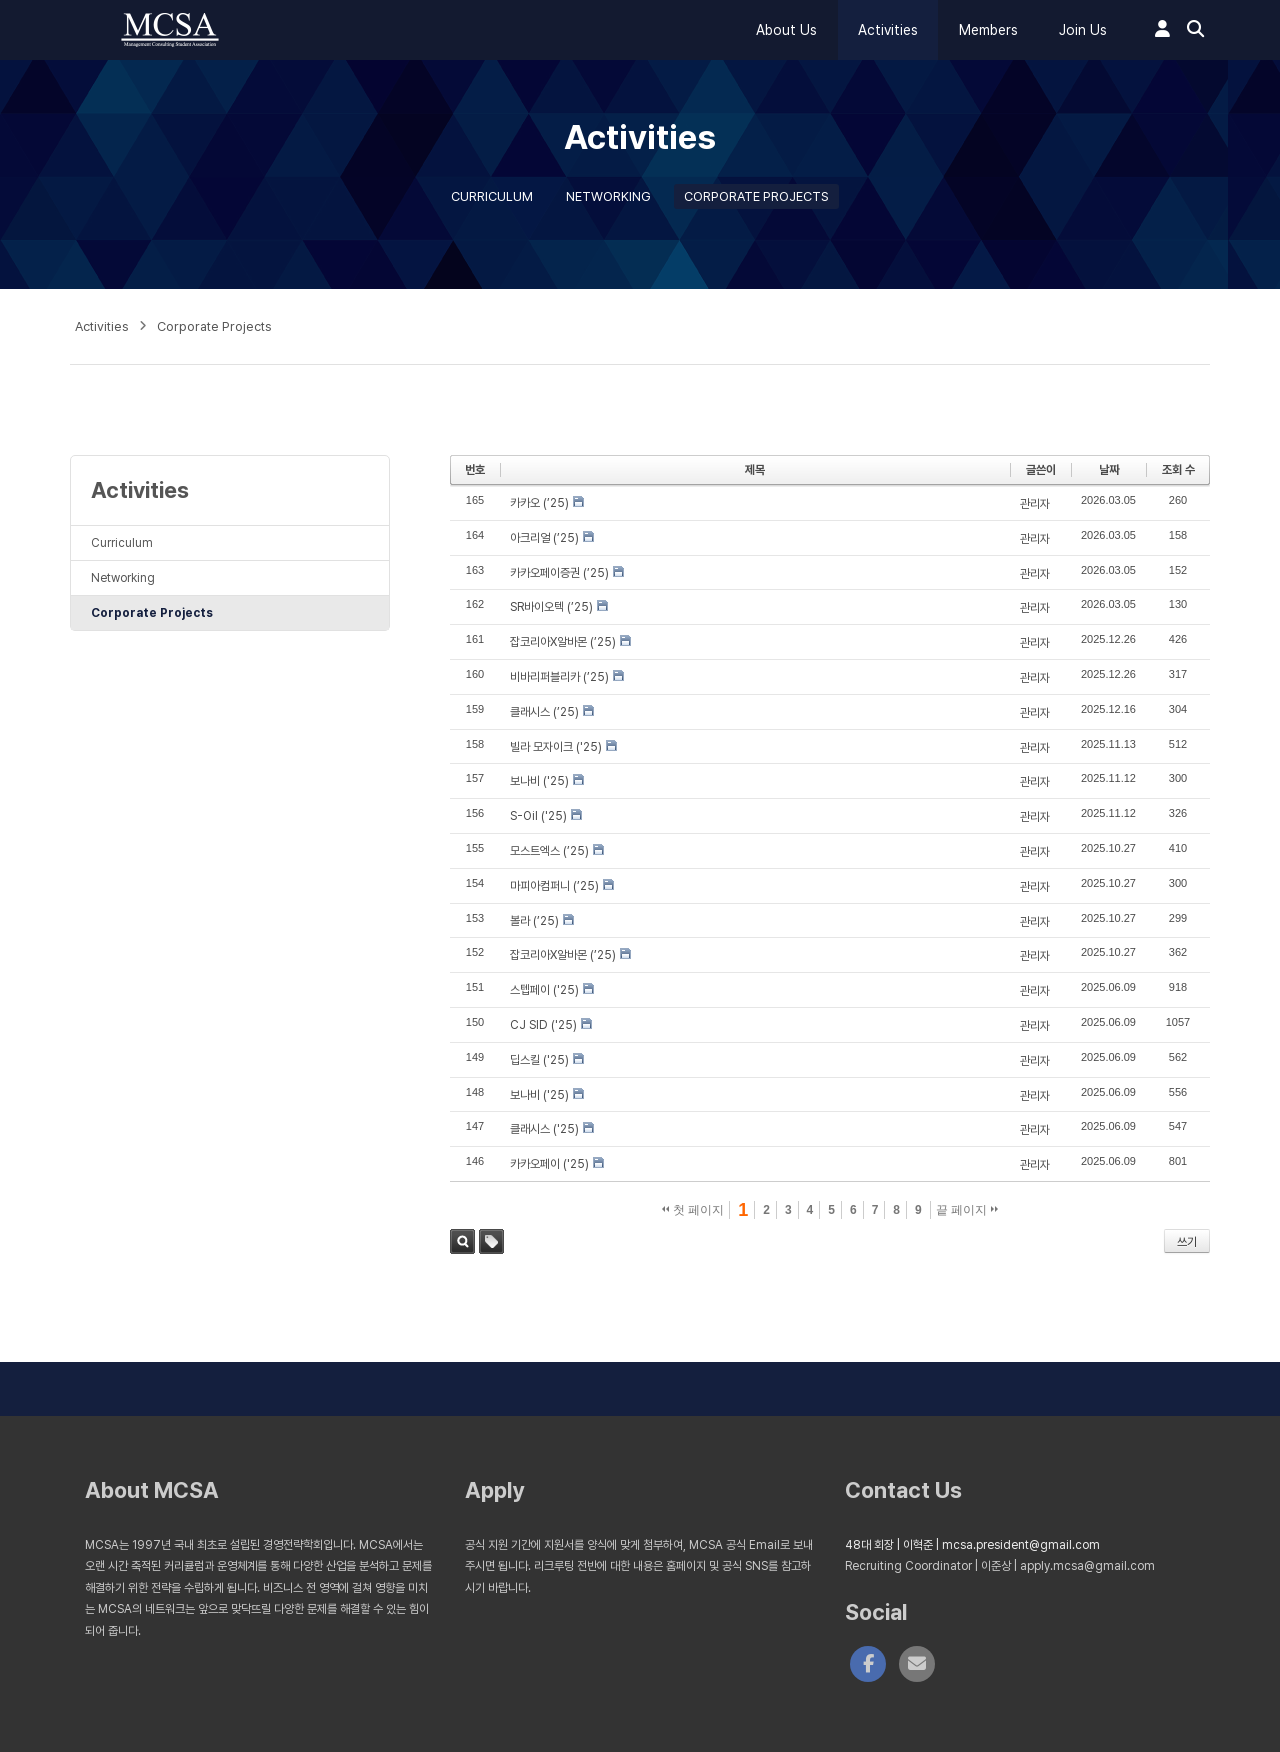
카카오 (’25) (539, 503)
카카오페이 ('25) (549, 1164)
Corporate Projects (756, 196)
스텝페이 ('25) (544, 990)
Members (988, 30)
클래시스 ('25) (544, 1129)
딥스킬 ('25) (539, 1060)
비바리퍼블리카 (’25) (559, 677)
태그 (491, 1241)
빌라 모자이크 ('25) (556, 747)
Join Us (1083, 30)
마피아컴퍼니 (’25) (554, 886)
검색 (462, 1241)
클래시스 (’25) (544, 712)
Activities (888, 30)
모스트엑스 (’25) (549, 851)
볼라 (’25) (534, 921)
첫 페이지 (693, 1210)
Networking (608, 196)
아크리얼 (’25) (544, 538)
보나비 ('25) (539, 781)
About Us (786, 30)
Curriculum (492, 196)
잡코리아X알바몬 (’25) (563, 642)
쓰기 (1187, 1242)
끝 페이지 (967, 1210)
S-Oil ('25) (538, 816)
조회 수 (1178, 470)
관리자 (1035, 504)
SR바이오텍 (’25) (551, 607)
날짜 (1109, 470)
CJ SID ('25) (543, 1025)
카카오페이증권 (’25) (559, 573)
